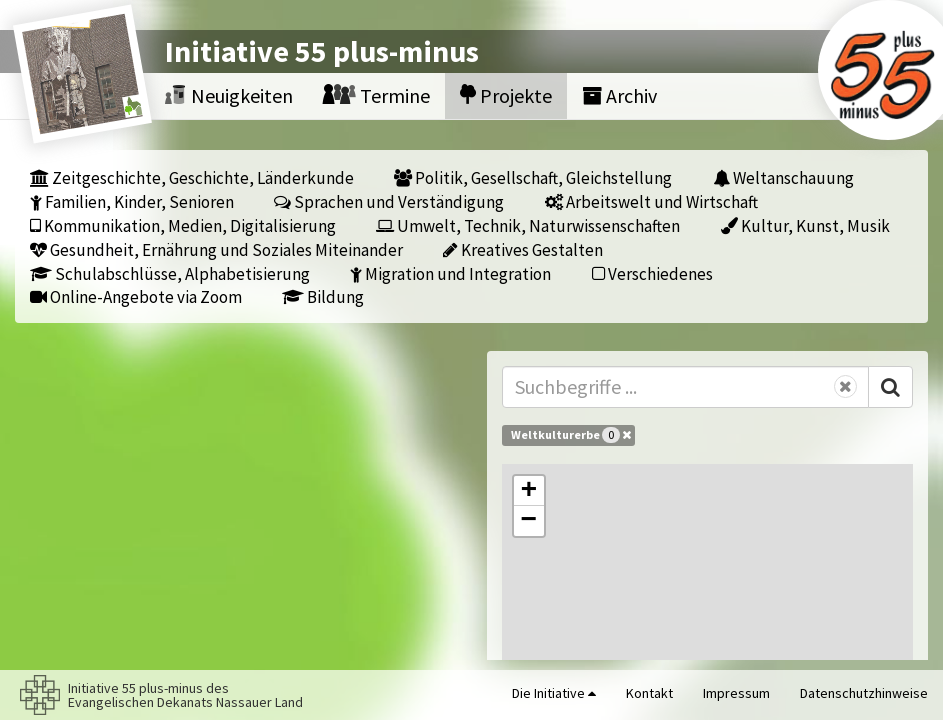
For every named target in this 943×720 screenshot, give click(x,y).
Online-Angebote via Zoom (136, 296)
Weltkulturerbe (571, 435)
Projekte (506, 95)
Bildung (323, 296)
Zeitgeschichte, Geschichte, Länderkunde (192, 177)
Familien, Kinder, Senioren (132, 201)
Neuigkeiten (229, 95)
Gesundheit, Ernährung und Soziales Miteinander (216, 249)
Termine (376, 95)
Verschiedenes (652, 273)
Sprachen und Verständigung (389, 201)
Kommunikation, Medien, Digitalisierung (183, 225)
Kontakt (649, 693)
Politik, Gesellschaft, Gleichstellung (533, 177)
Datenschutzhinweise (864, 693)
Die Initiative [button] (554, 693)
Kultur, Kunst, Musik (805, 225)
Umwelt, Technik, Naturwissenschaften (528, 225)
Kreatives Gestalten (523, 249)
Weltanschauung (783, 177)
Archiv (619, 95)
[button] (529, 491)
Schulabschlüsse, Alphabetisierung (170, 273)
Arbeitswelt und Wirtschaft (651, 201)
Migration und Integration (450, 273)
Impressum (736, 693)
